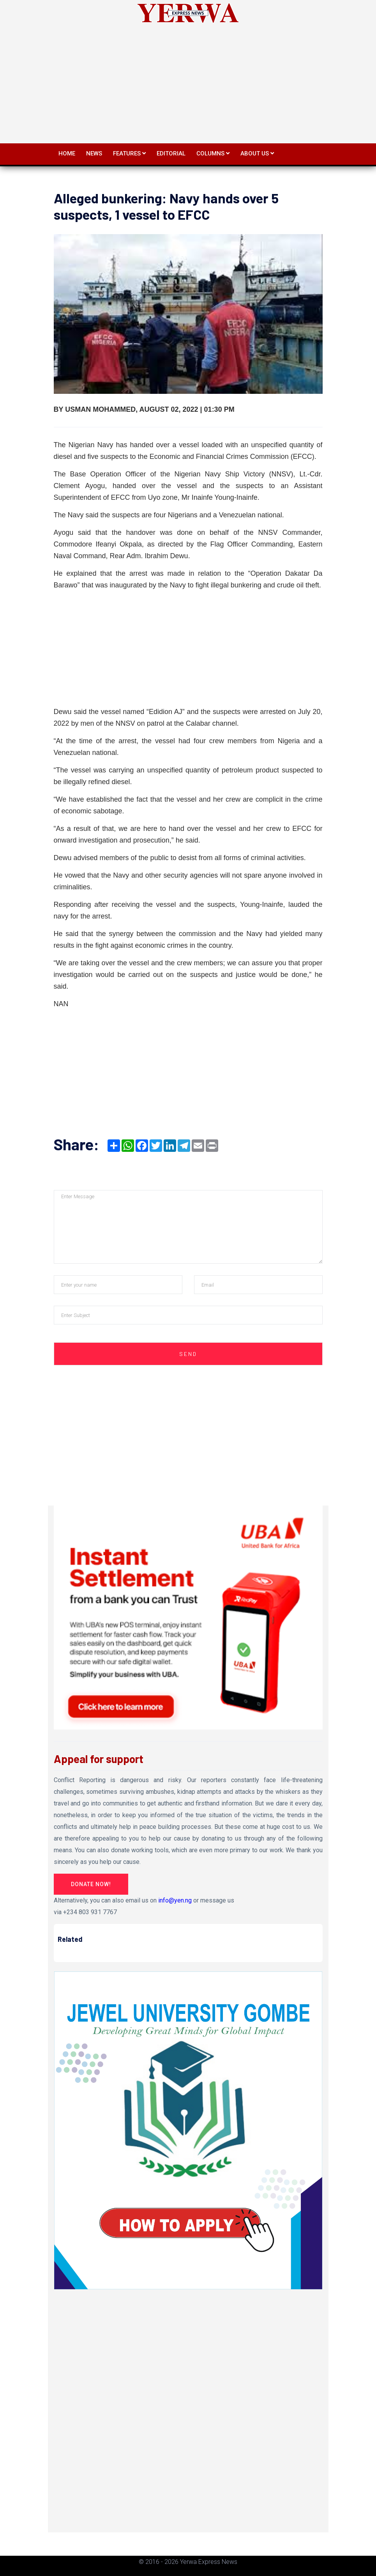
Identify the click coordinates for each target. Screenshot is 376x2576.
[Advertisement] (188, 81)
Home (66, 153)
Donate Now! (91, 1884)
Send (188, 1354)
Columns (212, 153)
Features (129, 153)
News (94, 153)
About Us (257, 153)
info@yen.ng (175, 1900)
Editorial (171, 153)
